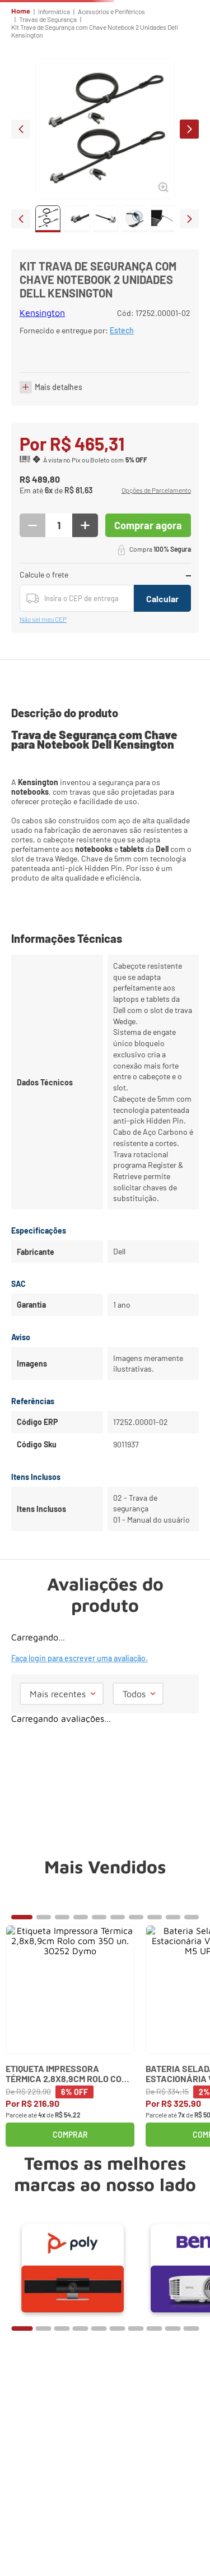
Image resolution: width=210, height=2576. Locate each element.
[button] (156, 584)
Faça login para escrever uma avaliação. (79, 1728)
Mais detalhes (58, 520)
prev (20, 206)
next (189, 206)
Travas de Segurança (48, 96)
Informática (54, 89)
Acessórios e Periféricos (111, 89)
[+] (85, 618)
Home (20, 89)
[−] (32, 618)
